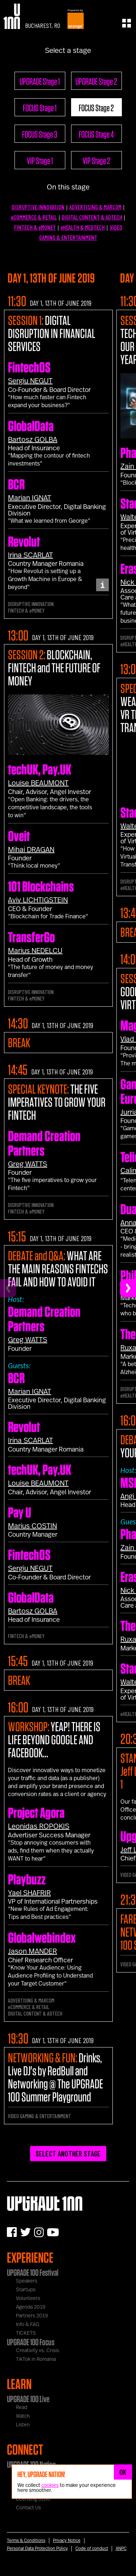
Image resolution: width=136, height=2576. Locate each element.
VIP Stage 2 (96, 160)
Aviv (38, 900)
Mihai (31, 849)
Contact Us (28, 2507)
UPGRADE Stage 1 (40, 81)
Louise (38, 783)
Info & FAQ (27, 2324)
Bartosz (32, 439)
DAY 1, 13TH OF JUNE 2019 (60, 302)
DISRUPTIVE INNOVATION (38, 206)
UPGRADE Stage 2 (96, 81)
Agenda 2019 (30, 2307)
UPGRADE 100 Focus (30, 2342)
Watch (23, 2416)
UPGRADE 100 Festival (32, 2272)
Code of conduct (91, 2548)
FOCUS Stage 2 (96, 107)
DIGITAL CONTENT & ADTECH (92, 217)
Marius (35, 951)
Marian (29, 498)
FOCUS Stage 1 (40, 107)
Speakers (26, 2281)
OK (123, 2472)
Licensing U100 (33, 2499)
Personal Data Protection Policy (37, 2548)
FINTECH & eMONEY (35, 227)
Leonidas (38, 1826)
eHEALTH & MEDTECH (83, 227)
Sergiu (30, 381)
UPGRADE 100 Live (28, 2399)
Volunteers (28, 2298)
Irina (30, 555)
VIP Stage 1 (40, 160)
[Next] (128, 1288)
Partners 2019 (32, 2315)
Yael (29, 1893)
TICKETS (26, 2333)
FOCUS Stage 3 (39, 134)
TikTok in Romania (36, 2359)
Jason (32, 1951)
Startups (26, 2289)
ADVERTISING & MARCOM (95, 206)
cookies (50, 2485)
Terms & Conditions (26, 2540)
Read (21, 2407)
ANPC (121, 2548)
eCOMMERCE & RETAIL (34, 217)
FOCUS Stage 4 (96, 134)
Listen (23, 2424)
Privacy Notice (67, 2540)
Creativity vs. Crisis (37, 2350)
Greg (27, 1164)
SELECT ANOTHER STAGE (68, 2153)
